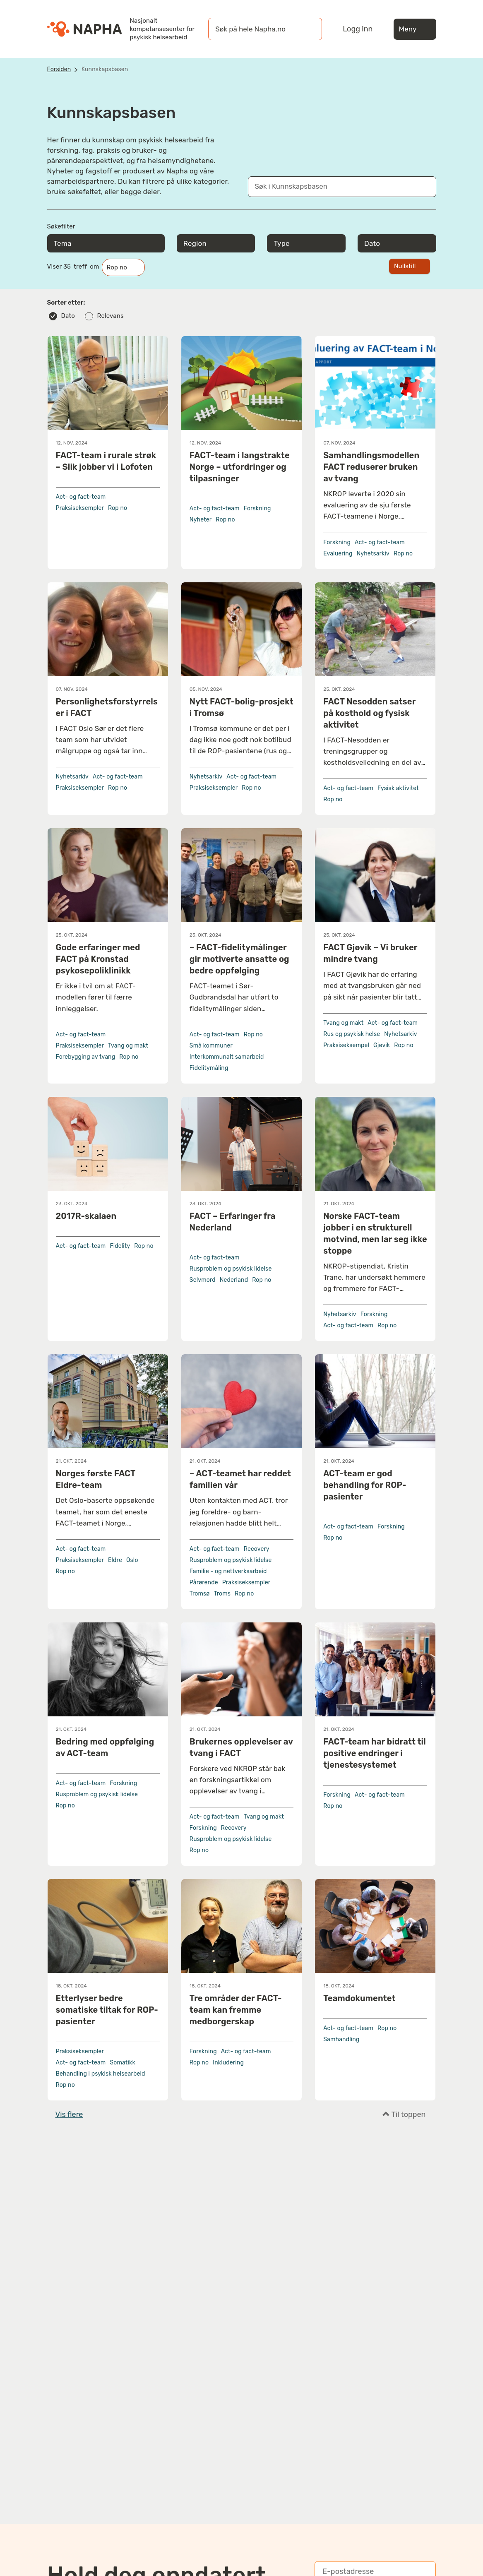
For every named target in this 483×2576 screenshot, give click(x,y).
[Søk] (307, 29)
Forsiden (59, 69)
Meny (415, 29)
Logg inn (357, 29)
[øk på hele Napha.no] (256, 29)
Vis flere (69, 2114)
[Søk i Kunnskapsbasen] (333, 186)
